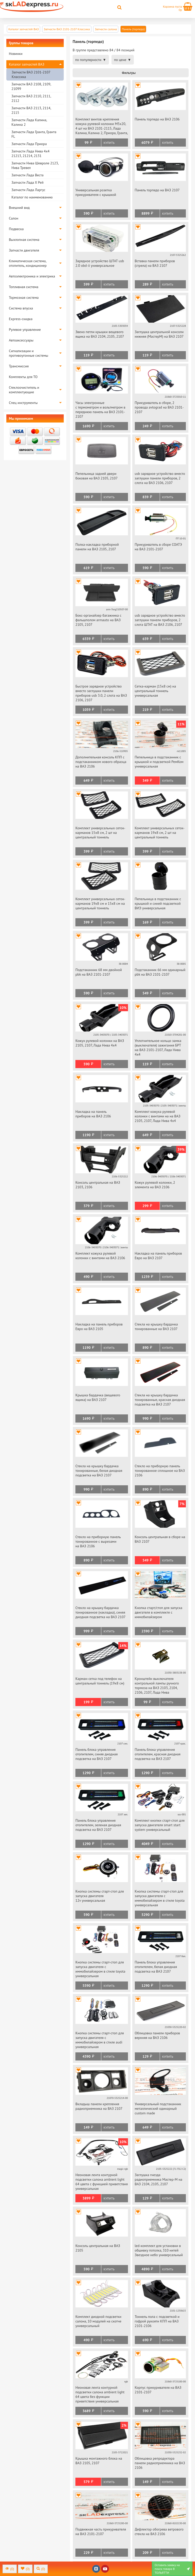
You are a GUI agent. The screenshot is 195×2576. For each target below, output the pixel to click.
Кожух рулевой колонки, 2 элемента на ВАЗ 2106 (155, 1184)
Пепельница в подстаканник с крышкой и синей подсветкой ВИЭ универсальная (158, 903)
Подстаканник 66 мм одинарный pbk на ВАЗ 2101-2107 (160, 972)
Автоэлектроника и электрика (32, 276)
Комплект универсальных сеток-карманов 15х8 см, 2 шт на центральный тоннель (100, 832)
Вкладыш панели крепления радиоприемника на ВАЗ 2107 (98, 2106)
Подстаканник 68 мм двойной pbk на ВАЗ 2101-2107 (98, 972)
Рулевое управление (25, 329)
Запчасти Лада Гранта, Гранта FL (33, 134)
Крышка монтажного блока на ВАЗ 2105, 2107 (98, 2460)
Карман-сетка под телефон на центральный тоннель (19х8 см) (99, 1680)
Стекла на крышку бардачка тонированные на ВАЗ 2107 (156, 1326)
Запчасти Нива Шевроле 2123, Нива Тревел (34, 165)
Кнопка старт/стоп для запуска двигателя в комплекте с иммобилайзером (159, 1612)
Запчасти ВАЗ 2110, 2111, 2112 (31, 98)
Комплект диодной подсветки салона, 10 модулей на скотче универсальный (98, 2321)
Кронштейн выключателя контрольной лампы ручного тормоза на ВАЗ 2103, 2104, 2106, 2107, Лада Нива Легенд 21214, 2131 (157, 1685)
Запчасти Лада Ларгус (28, 190)
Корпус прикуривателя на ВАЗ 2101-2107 (158, 2389)
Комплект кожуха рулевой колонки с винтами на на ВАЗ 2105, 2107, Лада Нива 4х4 (158, 1116)
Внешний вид (19, 207)
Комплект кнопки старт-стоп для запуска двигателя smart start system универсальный (160, 1825)
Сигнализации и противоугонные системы (28, 353)
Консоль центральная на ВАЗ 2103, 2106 (97, 1184)
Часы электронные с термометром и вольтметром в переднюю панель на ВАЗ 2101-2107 (100, 409)
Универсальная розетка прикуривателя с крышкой (95, 192)
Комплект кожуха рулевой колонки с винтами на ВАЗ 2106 (100, 1255)
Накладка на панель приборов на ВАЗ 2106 (93, 1113)
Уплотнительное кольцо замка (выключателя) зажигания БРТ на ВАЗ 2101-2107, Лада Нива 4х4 (158, 1047)
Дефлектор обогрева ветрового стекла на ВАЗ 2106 (159, 2531)
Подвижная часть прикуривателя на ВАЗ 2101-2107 (100, 2531)
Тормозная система (24, 297)
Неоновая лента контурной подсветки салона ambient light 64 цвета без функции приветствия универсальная (99, 2394)
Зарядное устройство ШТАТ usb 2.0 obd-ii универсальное (99, 263)
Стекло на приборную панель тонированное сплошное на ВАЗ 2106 (160, 1470)
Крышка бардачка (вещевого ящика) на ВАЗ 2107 (97, 1397)
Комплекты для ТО (23, 376)
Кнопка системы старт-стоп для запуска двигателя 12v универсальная (99, 1896)
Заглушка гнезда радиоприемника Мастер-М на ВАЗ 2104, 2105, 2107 (158, 2179)
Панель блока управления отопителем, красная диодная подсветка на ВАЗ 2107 (158, 1754)
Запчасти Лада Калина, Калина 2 (29, 122)
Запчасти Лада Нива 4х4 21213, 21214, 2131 (30, 153)
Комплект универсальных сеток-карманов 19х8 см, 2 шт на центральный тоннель (160, 832)
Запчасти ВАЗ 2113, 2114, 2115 (31, 110)
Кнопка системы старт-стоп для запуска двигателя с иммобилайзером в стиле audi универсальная (99, 2040)
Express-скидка (20, 319)
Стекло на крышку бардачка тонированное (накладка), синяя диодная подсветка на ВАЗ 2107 (100, 1612)
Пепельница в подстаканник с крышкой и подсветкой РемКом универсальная (159, 762)
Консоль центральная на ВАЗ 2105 (97, 2248)
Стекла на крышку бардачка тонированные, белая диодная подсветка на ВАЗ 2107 (98, 1470)
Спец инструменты (23, 402)
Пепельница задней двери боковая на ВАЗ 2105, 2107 (96, 475)
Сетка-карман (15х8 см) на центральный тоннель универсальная (155, 691)
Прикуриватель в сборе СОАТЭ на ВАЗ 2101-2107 (158, 546)
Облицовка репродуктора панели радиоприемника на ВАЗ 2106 (160, 2463)
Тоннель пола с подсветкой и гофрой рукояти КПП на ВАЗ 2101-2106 (157, 2321)
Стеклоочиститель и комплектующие (24, 389)
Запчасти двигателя (24, 250)
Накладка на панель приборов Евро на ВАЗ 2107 (158, 1255)
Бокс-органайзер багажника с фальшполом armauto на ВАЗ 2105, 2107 (98, 620)
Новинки (15, 53)
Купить (109, 143)
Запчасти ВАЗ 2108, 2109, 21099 (31, 86)
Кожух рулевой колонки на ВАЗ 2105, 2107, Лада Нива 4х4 (99, 1043)
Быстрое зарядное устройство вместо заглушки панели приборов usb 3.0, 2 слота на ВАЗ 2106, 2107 (101, 693)
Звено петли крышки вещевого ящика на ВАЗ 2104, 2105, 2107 (99, 334)
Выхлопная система (24, 239)
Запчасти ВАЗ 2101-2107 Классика (31, 74)
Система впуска (21, 308)
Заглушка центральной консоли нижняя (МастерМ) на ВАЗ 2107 (159, 334)
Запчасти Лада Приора (29, 144)
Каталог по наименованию (32, 197)
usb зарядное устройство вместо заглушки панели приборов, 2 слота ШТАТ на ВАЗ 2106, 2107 (160, 620)
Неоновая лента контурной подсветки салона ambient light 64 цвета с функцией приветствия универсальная (101, 2182)
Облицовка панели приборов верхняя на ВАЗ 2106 (157, 2035)
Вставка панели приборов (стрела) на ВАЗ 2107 (155, 263)
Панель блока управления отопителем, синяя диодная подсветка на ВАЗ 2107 (96, 1754)
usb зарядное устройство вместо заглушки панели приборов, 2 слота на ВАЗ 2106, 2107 (160, 478)
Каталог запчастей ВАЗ (26, 64)
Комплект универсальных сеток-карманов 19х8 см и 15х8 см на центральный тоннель (100, 903)
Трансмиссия (19, 366)
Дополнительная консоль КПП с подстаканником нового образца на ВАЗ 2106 (100, 762)
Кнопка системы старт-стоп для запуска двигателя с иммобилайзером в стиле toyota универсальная (160, 1898)
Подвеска (16, 229)
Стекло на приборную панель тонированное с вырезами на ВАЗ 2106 (98, 1541)
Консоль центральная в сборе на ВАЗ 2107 (160, 1539)
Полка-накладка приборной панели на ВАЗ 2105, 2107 (97, 546)
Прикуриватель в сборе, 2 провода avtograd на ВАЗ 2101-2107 (159, 407)
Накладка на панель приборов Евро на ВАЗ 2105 (99, 1326)
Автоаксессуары (21, 340)
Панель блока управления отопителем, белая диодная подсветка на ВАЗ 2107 (156, 1967)
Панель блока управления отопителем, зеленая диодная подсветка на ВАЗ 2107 (98, 1825)
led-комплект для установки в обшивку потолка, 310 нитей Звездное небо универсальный (159, 2250)
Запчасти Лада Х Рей (27, 182)
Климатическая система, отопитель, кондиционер (28, 263)
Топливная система (23, 287)
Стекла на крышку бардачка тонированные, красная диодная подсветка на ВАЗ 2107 (160, 1400)
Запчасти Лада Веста (27, 175)
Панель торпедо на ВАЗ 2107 (157, 190)
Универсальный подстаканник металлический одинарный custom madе (158, 2108)
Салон (13, 218)
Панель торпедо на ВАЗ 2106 (157, 119)
